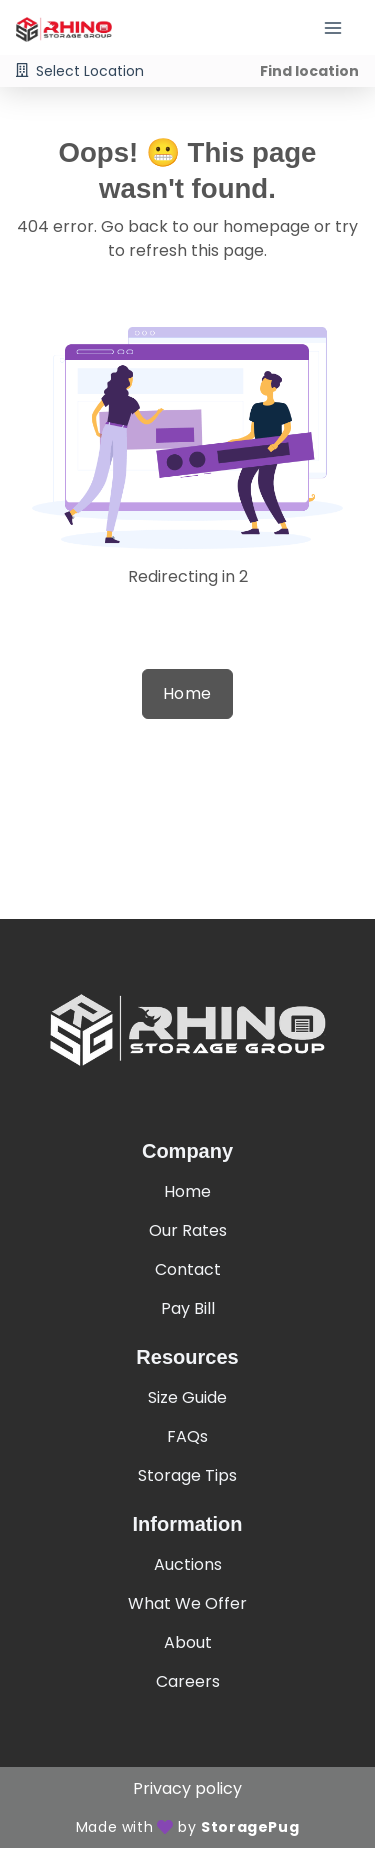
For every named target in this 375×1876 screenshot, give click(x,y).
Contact (188, 1269)
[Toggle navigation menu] (341, 28)
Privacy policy (187, 1788)
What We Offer (187, 1603)
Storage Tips (187, 1475)
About (188, 1642)
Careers (188, 1681)
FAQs (187, 1436)
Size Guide (187, 1397)
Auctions (188, 1564)
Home (187, 693)
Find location (309, 71)
